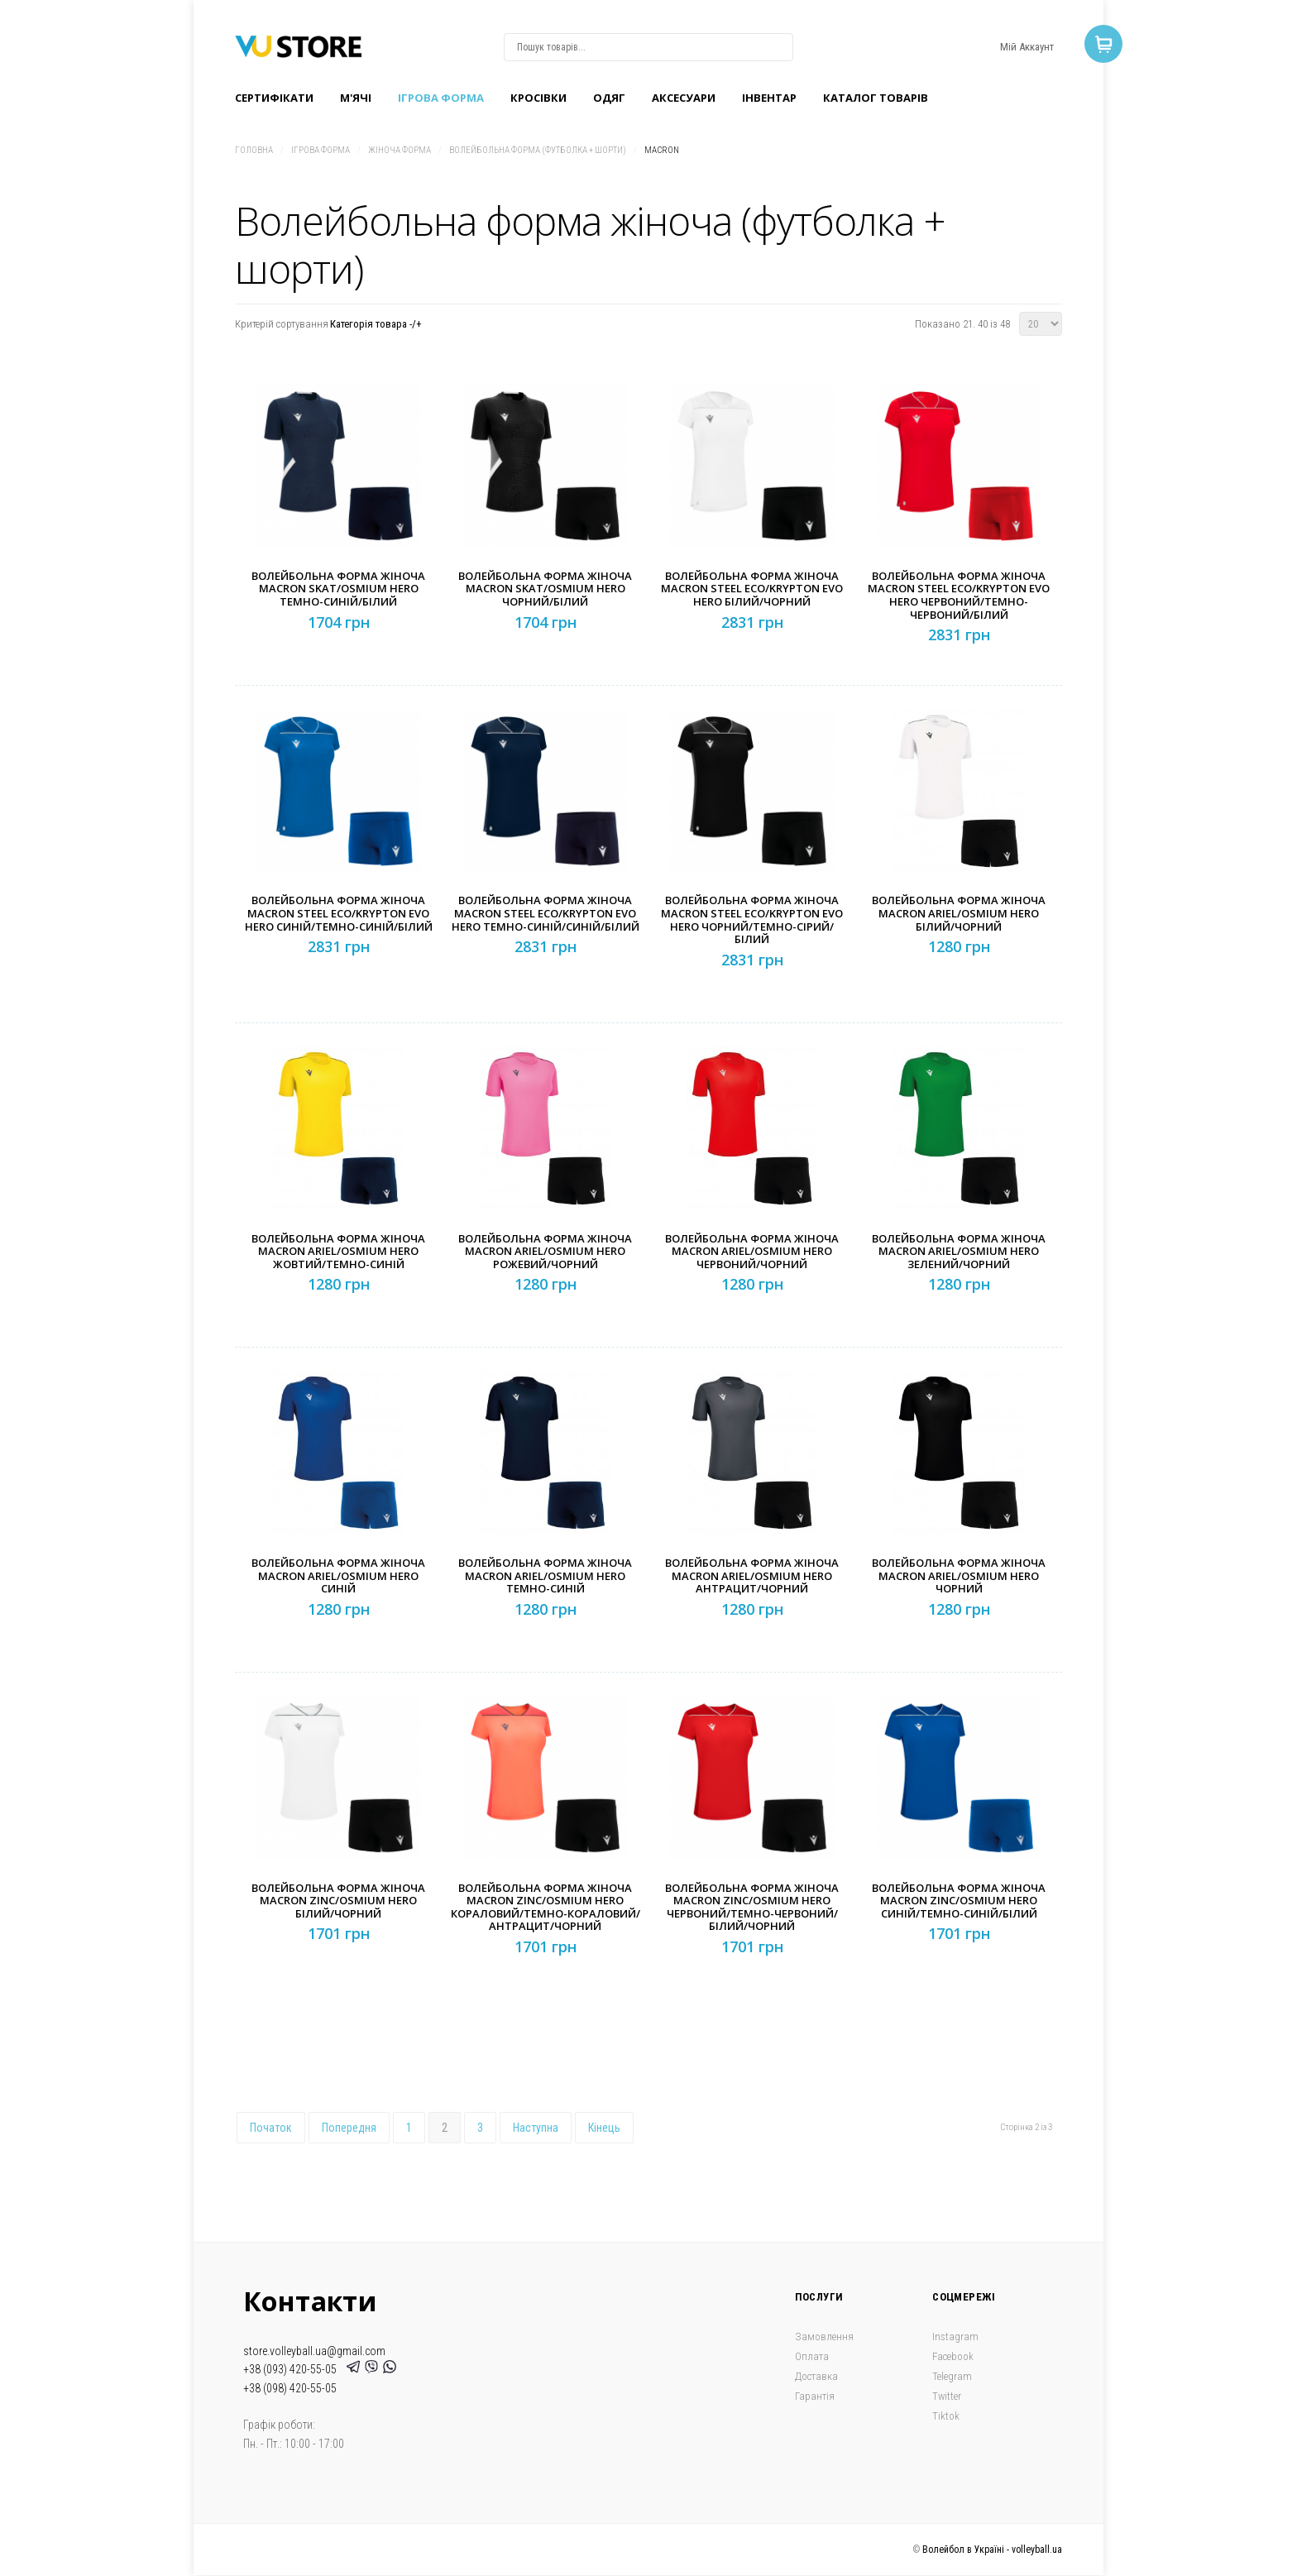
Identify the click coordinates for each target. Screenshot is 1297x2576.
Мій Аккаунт (1027, 47)
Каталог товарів (875, 97)
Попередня (349, 2127)
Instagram (955, 2336)
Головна (254, 150)
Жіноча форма (399, 150)
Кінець (604, 2127)
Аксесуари (684, 97)
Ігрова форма (441, 97)
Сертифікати (274, 97)
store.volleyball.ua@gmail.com (314, 2351)
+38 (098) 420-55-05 (290, 2388)
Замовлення (824, 2336)
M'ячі (355, 97)
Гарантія (815, 2396)
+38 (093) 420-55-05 (292, 2369)
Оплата (812, 2356)
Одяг (609, 97)
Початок (271, 2127)
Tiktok (946, 2416)
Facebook (953, 2356)
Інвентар (769, 97)
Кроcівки (538, 97)
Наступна (535, 2127)
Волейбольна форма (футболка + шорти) (537, 150)
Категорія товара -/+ (376, 324)
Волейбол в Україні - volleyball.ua (992, 2549)
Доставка (816, 2376)
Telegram (952, 2376)
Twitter (946, 2396)
